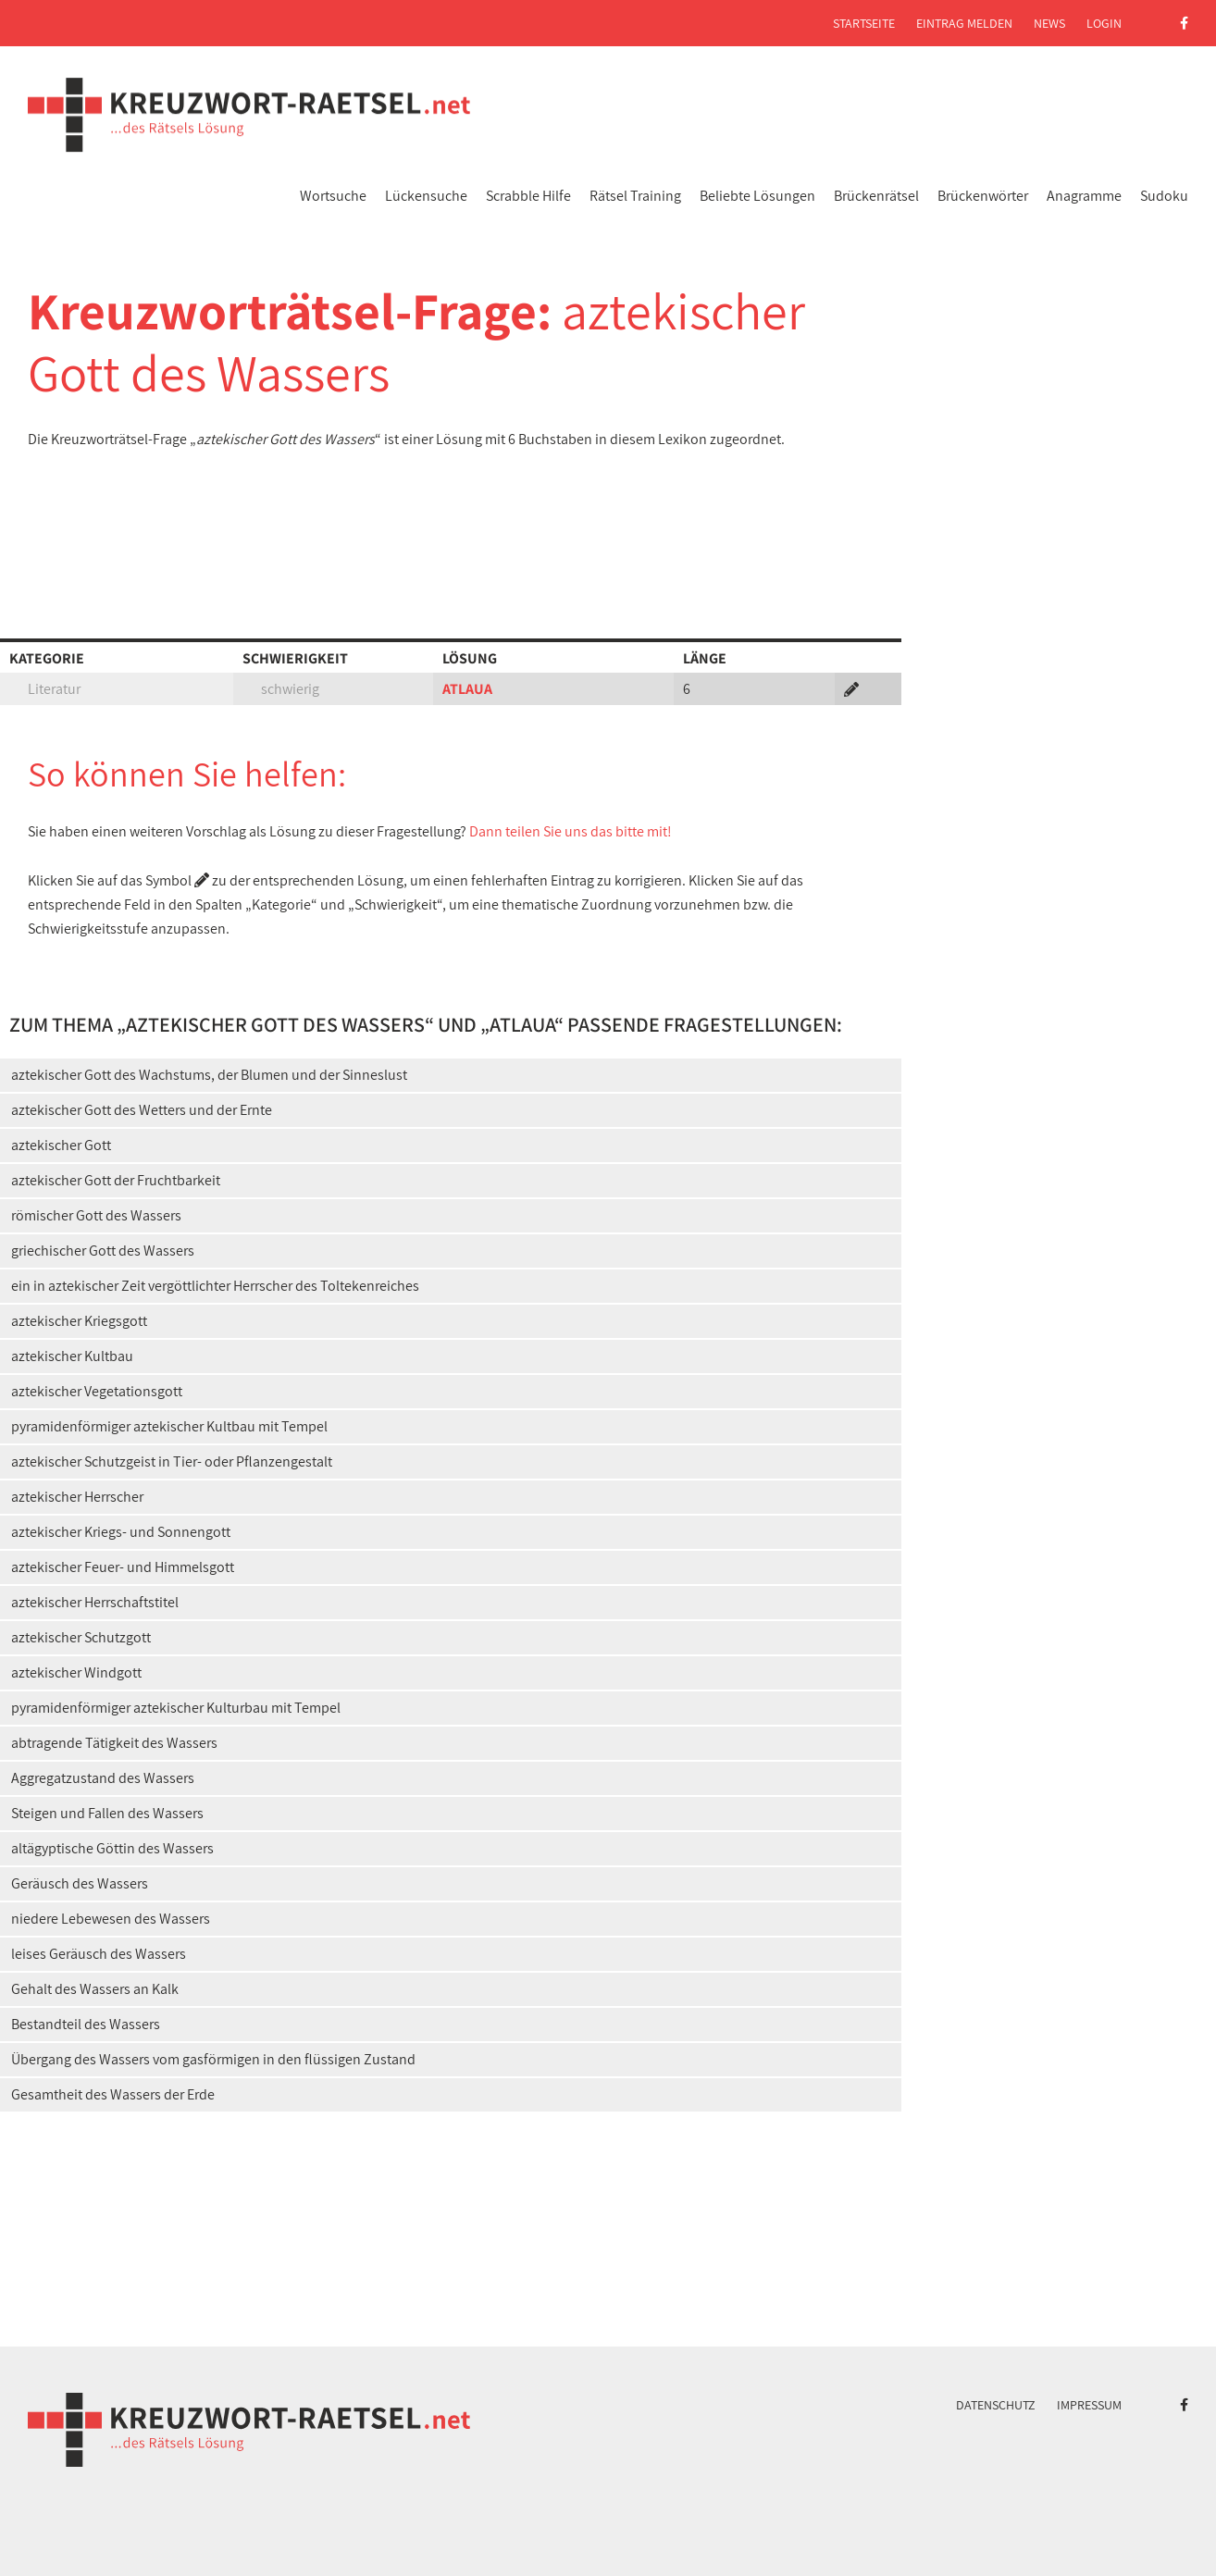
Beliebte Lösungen (757, 195)
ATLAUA (467, 689)
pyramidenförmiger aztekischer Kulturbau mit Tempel (176, 1707)
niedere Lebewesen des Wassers (110, 1918)
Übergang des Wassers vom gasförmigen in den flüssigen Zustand (213, 2059)
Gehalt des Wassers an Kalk (95, 1989)
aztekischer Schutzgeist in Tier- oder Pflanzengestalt (171, 1461)
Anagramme (1084, 195)
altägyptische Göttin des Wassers (112, 1848)
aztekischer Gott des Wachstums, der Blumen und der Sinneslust (209, 1074)
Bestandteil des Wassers (85, 2024)
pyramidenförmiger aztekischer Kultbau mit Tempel (169, 1426)
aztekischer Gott (61, 1145)
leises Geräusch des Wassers (98, 1953)
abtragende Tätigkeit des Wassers (114, 1742)
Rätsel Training (635, 195)
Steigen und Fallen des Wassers (107, 1813)
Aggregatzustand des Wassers (102, 1778)
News (1049, 23)
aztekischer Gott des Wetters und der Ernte (141, 1110)
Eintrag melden (964, 23)
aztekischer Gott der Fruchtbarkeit (115, 1180)
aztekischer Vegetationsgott (96, 1391)
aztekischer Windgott (76, 1672)
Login (1104, 23)
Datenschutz (996, 2404)
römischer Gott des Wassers (96, 1215)
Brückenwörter (982, 195)
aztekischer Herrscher (77, 1496)
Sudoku (1164, 195)
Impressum (1089, 2404)
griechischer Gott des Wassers (102, 1250)
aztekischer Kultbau (72, 1356)
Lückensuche (426, 195)
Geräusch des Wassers (79, 1883)
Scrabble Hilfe (528, 195)
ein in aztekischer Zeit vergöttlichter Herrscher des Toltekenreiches (215, 1285)
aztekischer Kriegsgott (79, 1321)
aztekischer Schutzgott (81, 1637)
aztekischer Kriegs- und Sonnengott (120, 1532)
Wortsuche (333, 195)
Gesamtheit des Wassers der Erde (113, 2094)
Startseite (864, 23)
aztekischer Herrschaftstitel (95, 1602)
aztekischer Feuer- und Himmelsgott (122, 1567)
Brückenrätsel (876, 195)
